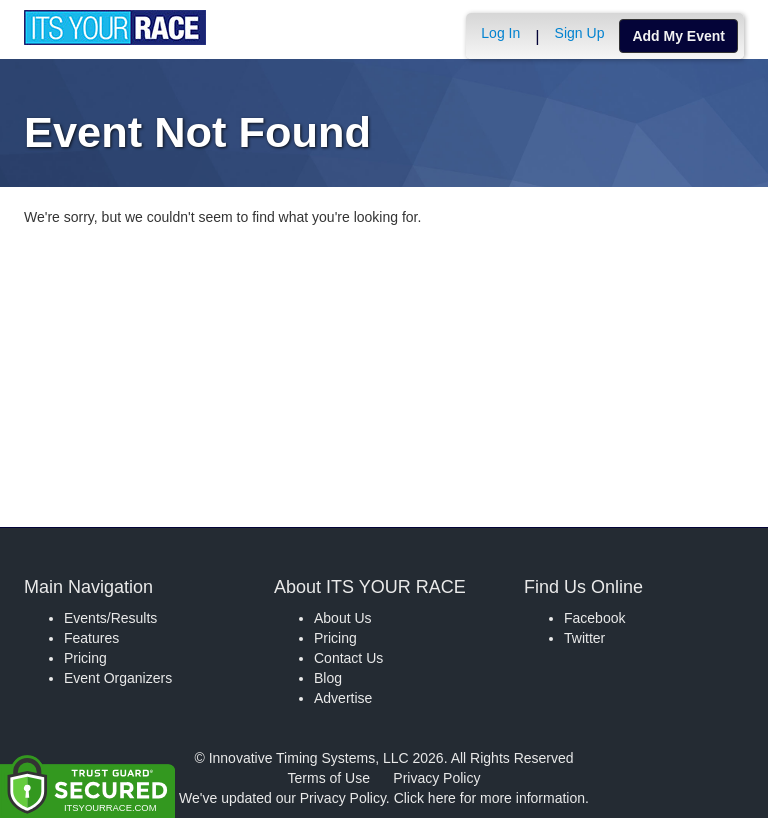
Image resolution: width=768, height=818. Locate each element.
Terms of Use (329, 778)
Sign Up (580, 33)
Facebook (594, 618)
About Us (343, 618)
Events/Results (110, 618)
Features (91, 638)
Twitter (584, 638)
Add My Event (678, 36)
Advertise (343, 698)
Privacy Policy (436, 778)
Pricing (85, 658)
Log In (500, 33)
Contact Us (348, 658)
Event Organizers (118, 678)
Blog (328, 678)
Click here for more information (489, 798)
